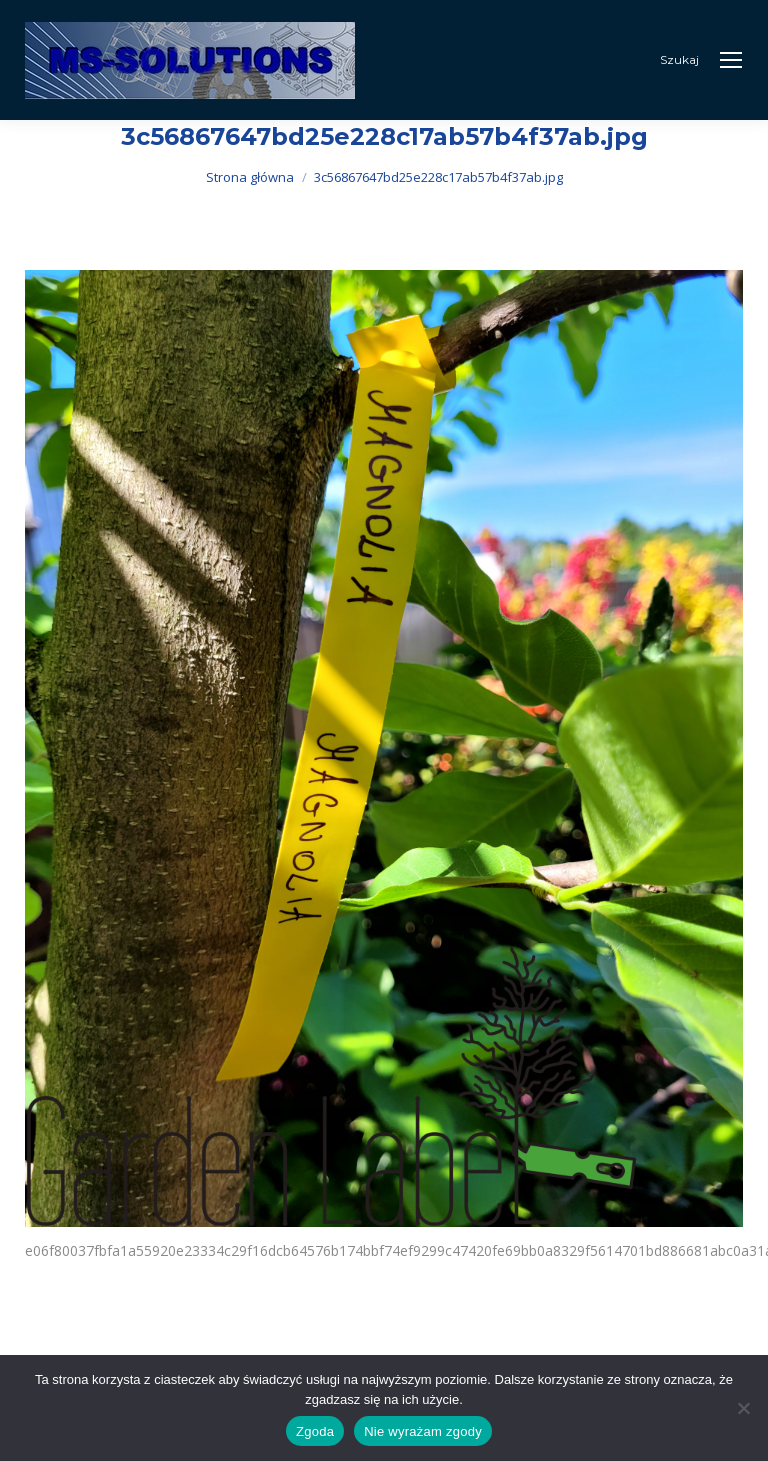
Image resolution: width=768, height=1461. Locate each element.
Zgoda (315, 1431)
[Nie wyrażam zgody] (743, 1408)
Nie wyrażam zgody (423, 1431)
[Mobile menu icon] (731, 60)
